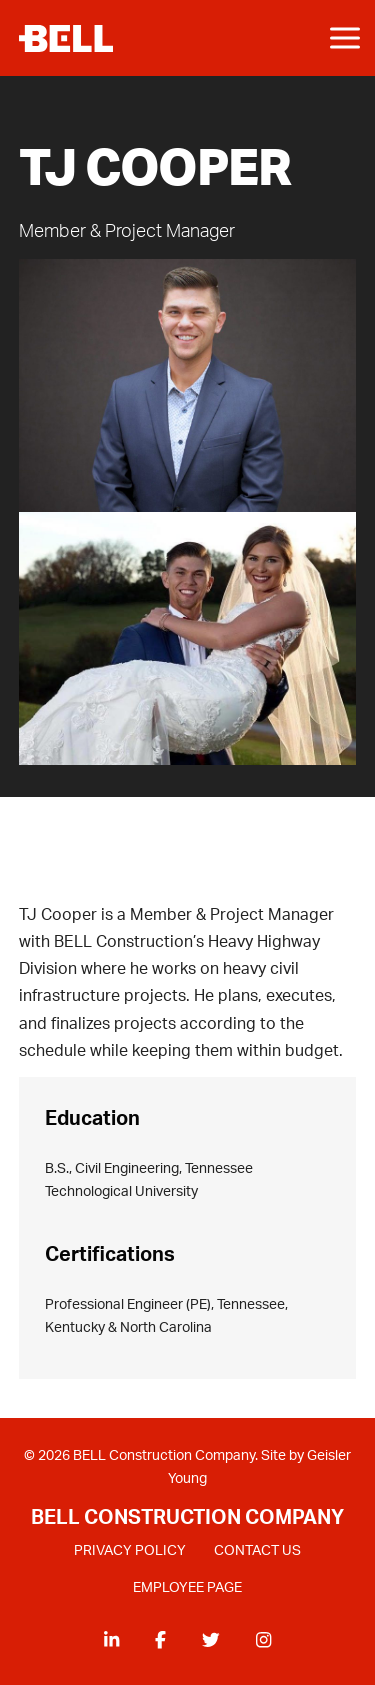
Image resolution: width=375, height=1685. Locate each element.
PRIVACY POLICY (130, 1552)
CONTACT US (257, 1552)
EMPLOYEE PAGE (187, 1588)
